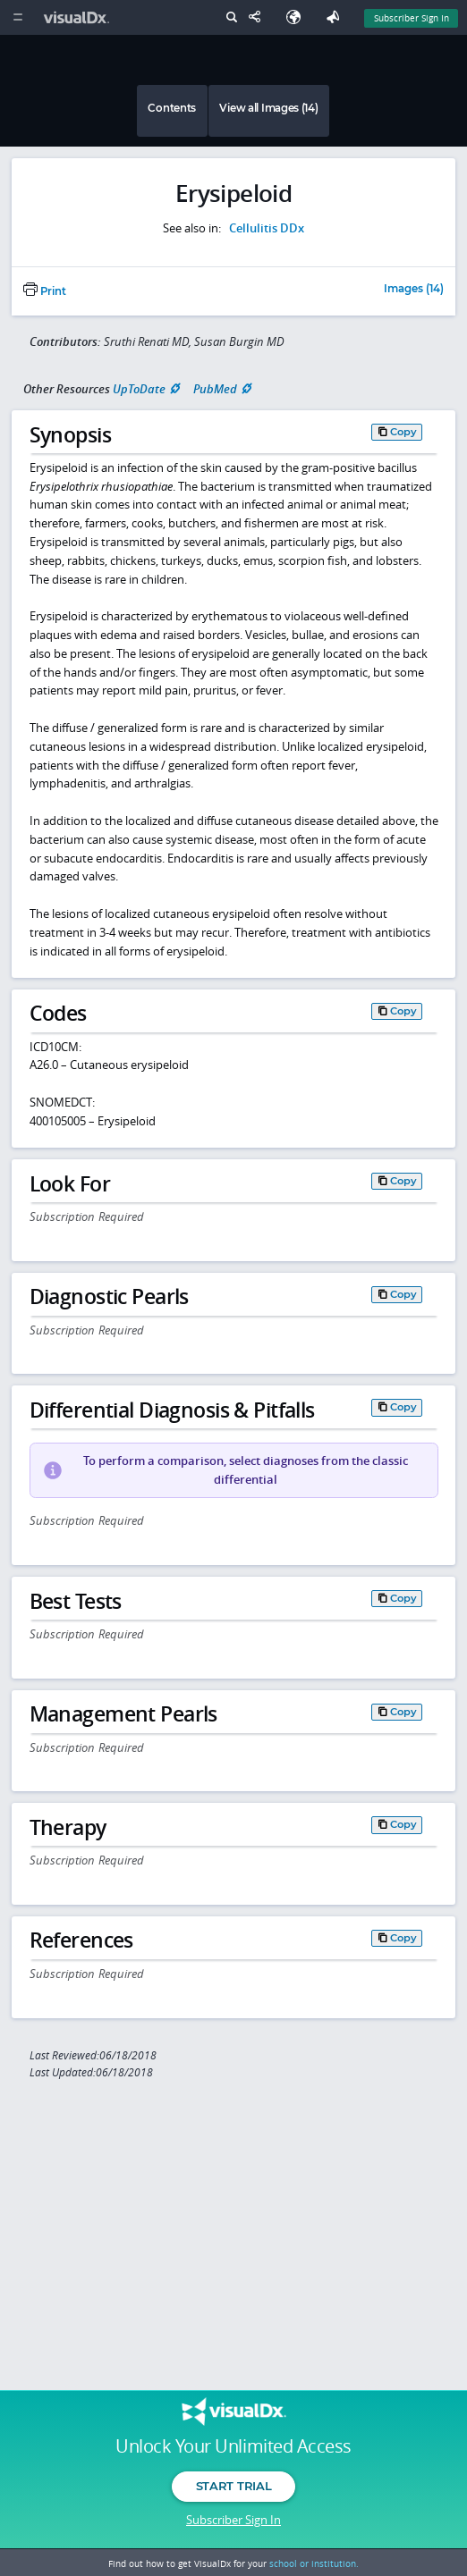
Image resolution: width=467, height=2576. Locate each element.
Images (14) (414, 289)
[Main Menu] (17, 17)
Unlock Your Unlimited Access (233, 2446)
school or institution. (314, 2563)
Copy (403, 431)
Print (44, 291)
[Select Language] (298, 17)
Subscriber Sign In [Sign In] (411, 18)
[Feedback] (336, 17)
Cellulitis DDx (266, 228)
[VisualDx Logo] (79, 17)
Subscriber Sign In (233, 2520)
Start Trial (233, 2486)
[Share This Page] (258, 17)
